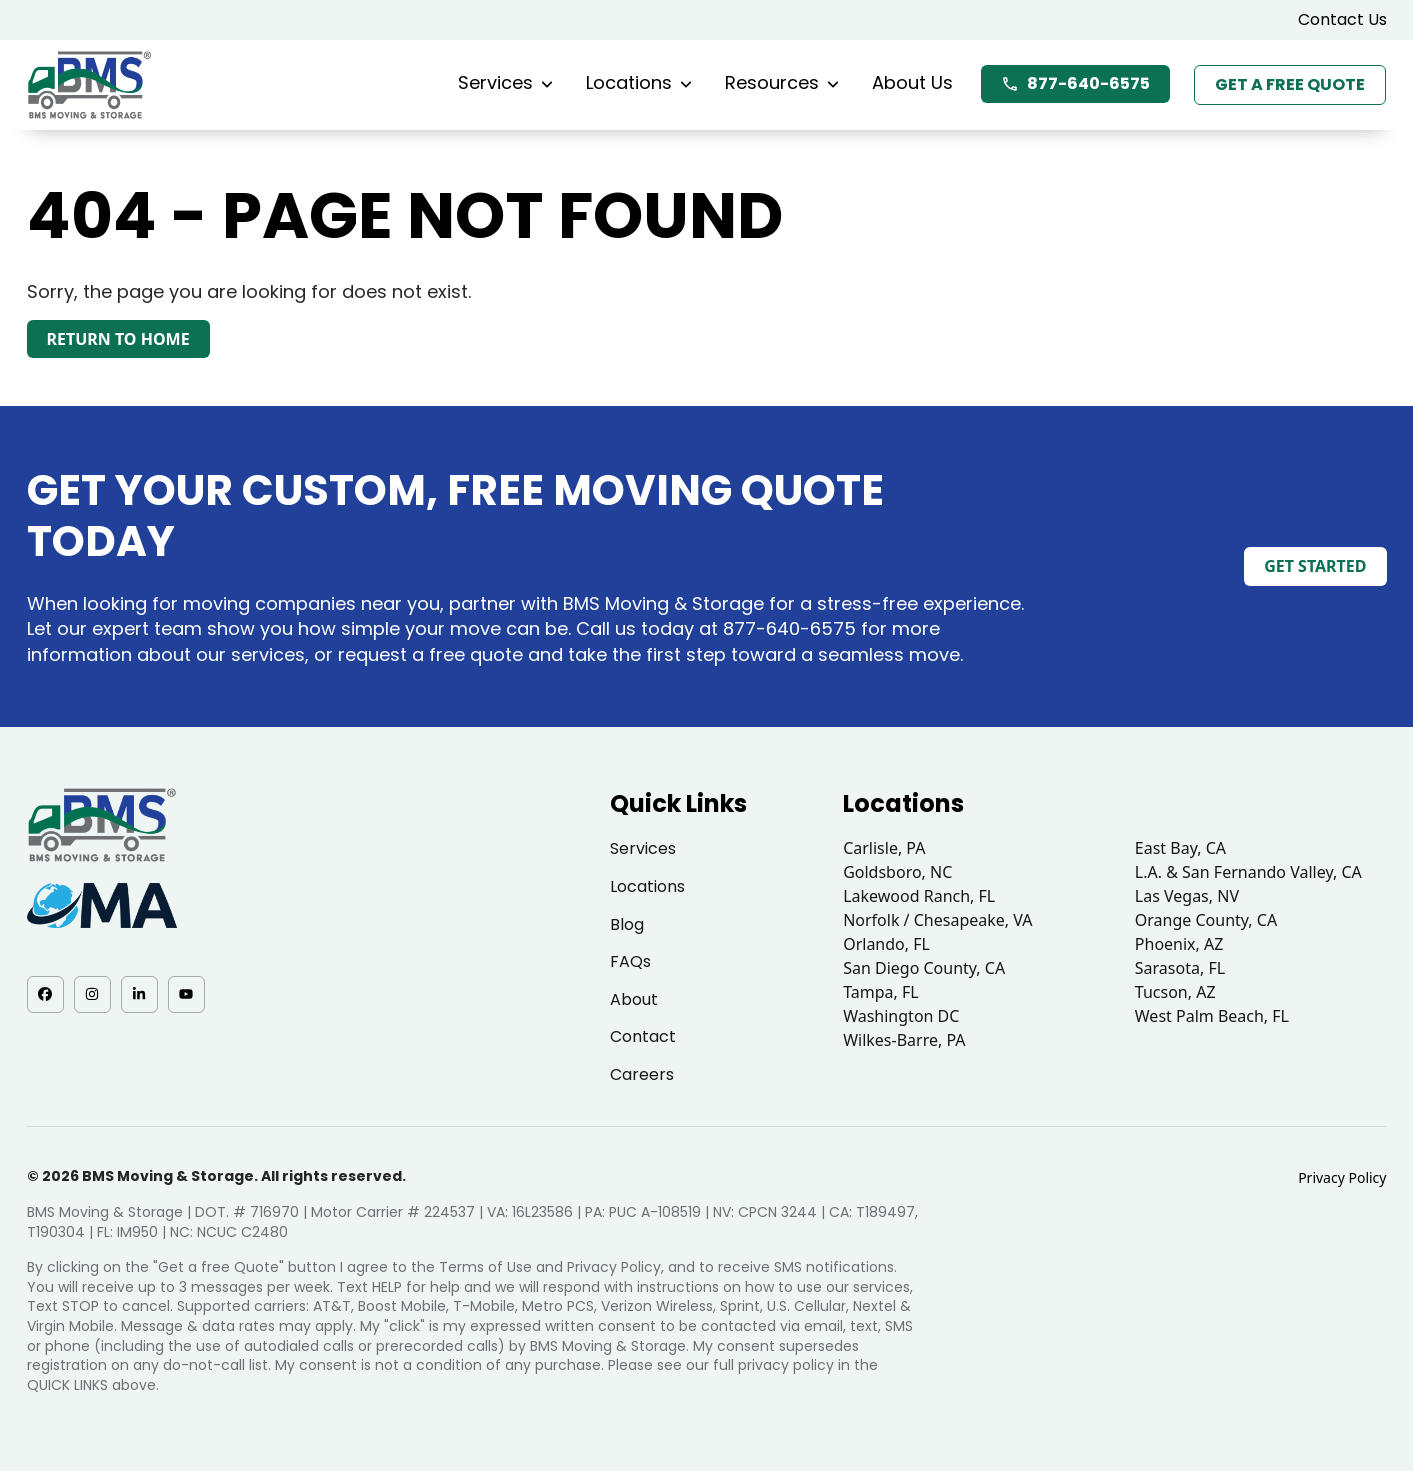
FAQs (630, 961)
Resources (782, 82)
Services (505, 82)
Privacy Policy (1342, 1177)
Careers (642, 1074)
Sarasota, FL (1180, 968)
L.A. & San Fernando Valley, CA (1248, 872)
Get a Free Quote (1290, 84)
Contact (643, 1036)
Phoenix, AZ (1179, 944)
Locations (639, 82)
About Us (912, 82)
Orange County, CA (1206, 920)
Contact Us (1342, 19)
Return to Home (118, 339)
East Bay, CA (1180, 848)
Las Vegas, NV (1187, 896)
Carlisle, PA (884, 848)
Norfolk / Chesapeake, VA (937, 920)
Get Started (1315, 566)
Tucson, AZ (1175, 992)
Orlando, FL (886, 944)
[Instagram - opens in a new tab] (92, 994)
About (634, 999)
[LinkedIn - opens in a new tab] (139, 994)
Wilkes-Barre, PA (904, 1040)
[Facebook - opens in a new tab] (45, 994)
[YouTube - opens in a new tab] (186, 994)
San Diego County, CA (924, 968)
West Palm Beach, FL (1212, 1016)
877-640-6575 (1075, 83)
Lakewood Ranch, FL (919, 896)
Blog (627, 924)
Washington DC (901, 1016)
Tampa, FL (881, 992)
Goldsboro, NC (897, 872)
